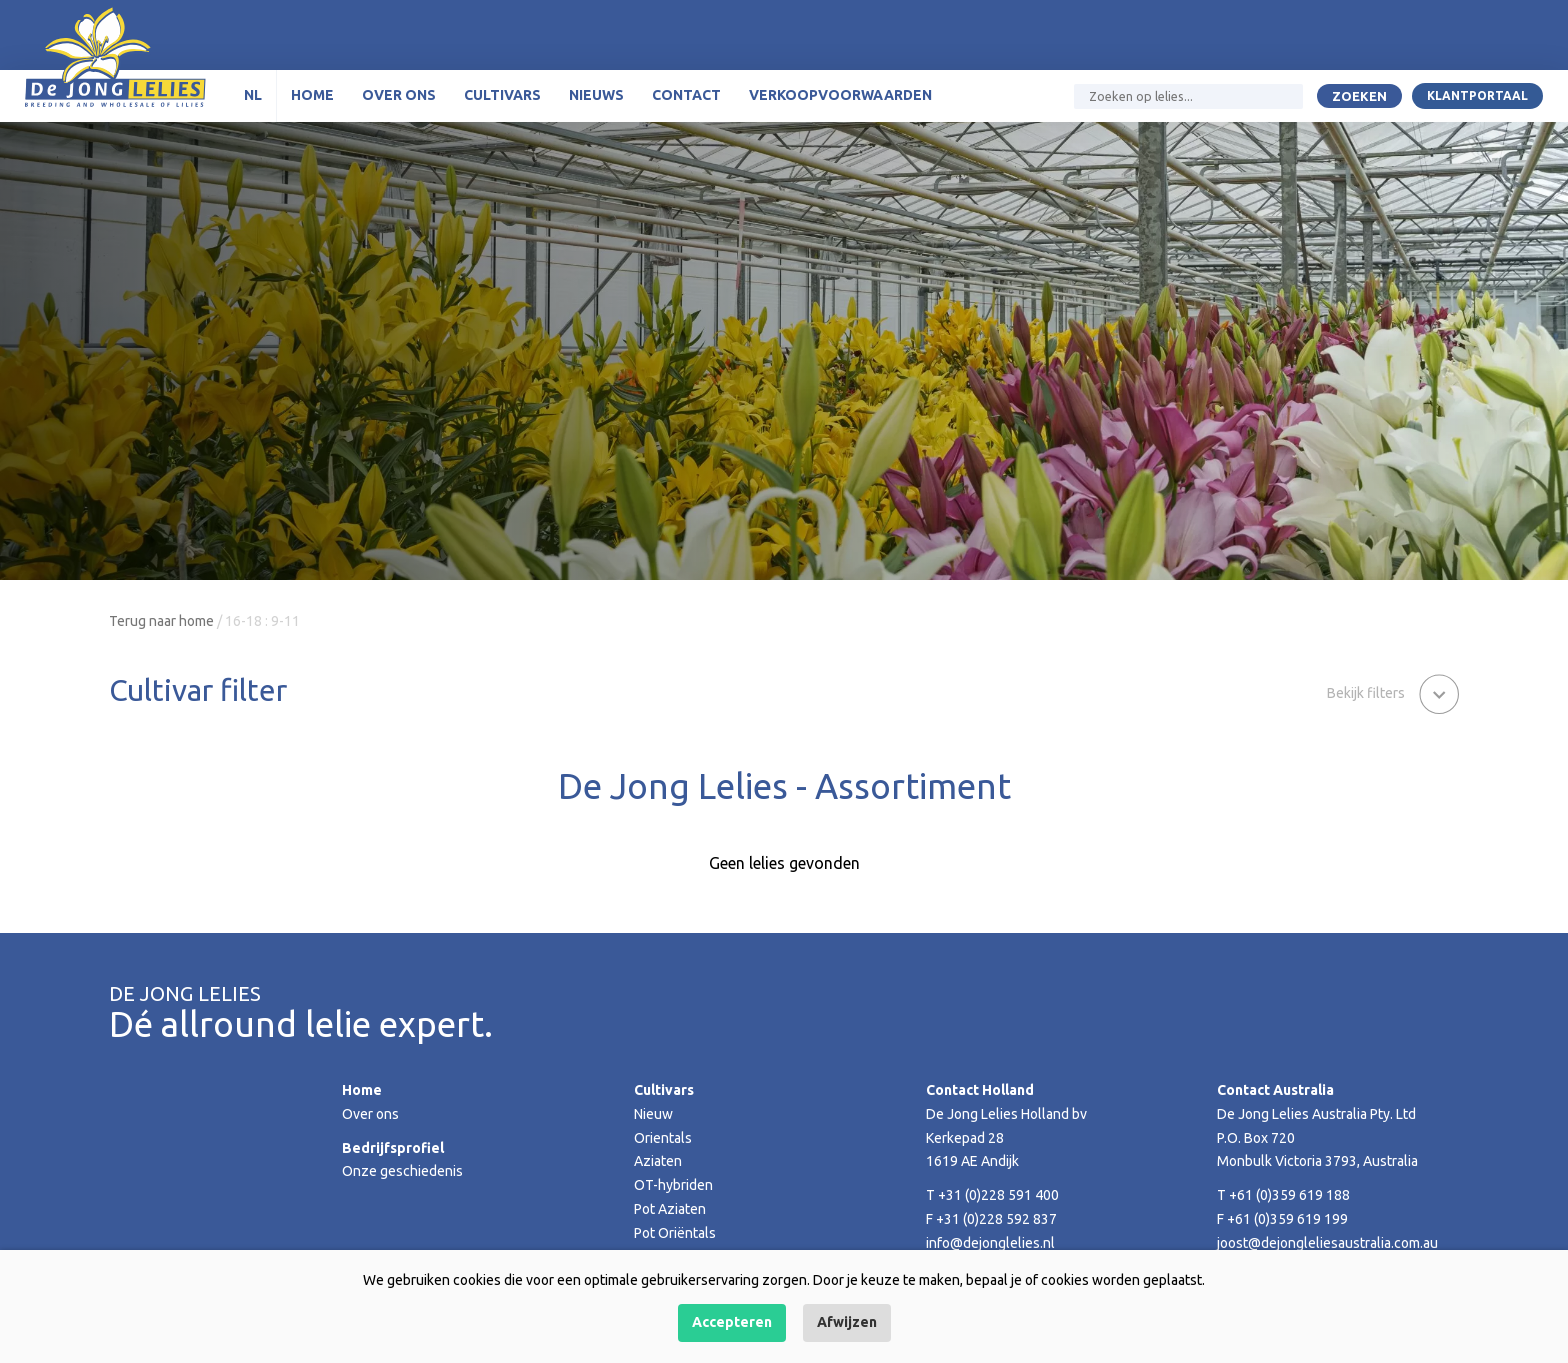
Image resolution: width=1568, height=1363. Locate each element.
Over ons (399, 95)
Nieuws (596, 95)
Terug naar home (161, 621)
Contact (686, 95)
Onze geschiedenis (402, 1171)
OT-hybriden (673, 1185)
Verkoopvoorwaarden (840, 95)
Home (312, 95)
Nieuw (653, 1114)
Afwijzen (847, 1322)
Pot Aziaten (670, 1209)
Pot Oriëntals (675, 1233)
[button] (1393, 692)
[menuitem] (253, 96)
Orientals (663, 1138)
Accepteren (732, 1322)
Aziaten (658, 1161)
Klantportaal (1477, 95)
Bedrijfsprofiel (393, 1148)
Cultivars (502, 95)
